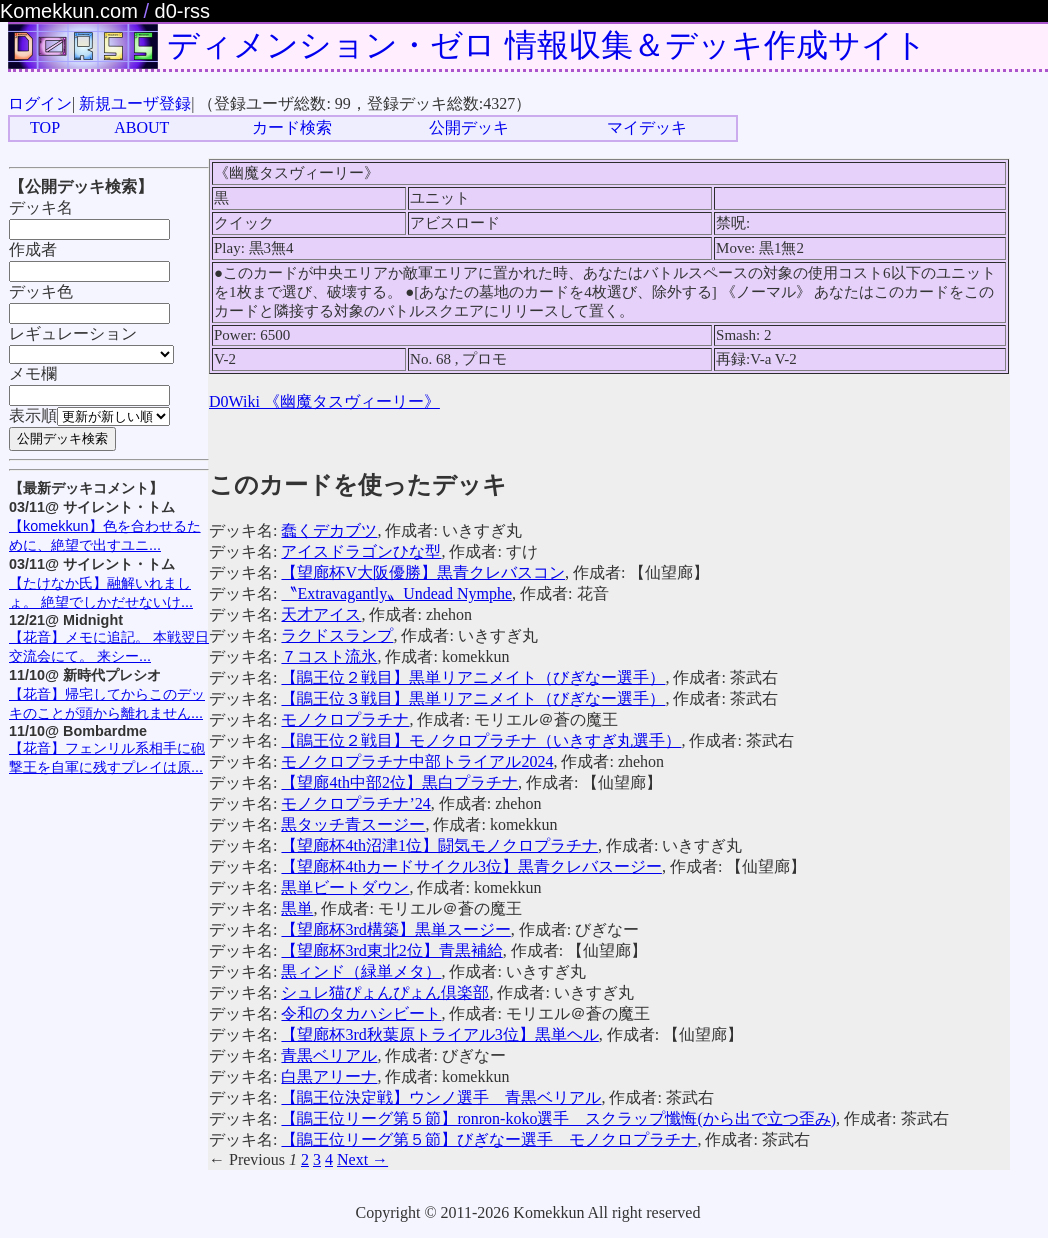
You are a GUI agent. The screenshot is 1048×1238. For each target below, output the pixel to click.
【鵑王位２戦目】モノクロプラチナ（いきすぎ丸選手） (481, 740)
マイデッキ (647, 127)
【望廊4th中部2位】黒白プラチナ (399, 782)
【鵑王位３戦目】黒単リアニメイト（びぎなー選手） (473, 698)
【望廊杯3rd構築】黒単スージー (395, 929)
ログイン (40, 103)
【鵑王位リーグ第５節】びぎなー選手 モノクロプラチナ (489, 1139)
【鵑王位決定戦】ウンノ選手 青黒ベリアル (441, 1097)
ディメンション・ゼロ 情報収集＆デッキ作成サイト (547, 45)
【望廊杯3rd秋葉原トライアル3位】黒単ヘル (439, 1034)
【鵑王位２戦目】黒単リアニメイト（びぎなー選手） (473, 677)
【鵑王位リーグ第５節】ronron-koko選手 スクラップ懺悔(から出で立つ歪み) (558, 1118)
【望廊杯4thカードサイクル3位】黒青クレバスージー (471, 866)
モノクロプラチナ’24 (355, 803)
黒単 (297, 908)
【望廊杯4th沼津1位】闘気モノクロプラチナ (439, 845)
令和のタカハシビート (361, 1013)
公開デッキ (469, 127)
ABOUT (141, 127)
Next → (362, 1159)
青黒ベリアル (329, 1055)
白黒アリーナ (329, 1076)
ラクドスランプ (337, 635)
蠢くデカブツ (329, 530)
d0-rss (183, 11)
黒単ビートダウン (345, 887)
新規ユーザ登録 (135, 103)
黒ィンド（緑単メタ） (361, 971)
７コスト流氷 (329, 656)
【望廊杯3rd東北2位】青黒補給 (391, 950)
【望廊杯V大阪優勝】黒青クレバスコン (423, 572)
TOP (45, 127)
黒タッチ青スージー (353, 824)
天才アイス (321, 614)
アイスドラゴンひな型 (361, 551)
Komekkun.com (69, 11)
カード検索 (292, 127)
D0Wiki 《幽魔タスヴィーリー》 (324, 401)
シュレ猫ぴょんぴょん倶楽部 (385, 992)
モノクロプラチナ (345, 719)
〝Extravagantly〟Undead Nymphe (396, 593)
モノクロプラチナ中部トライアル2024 (417, 761)
